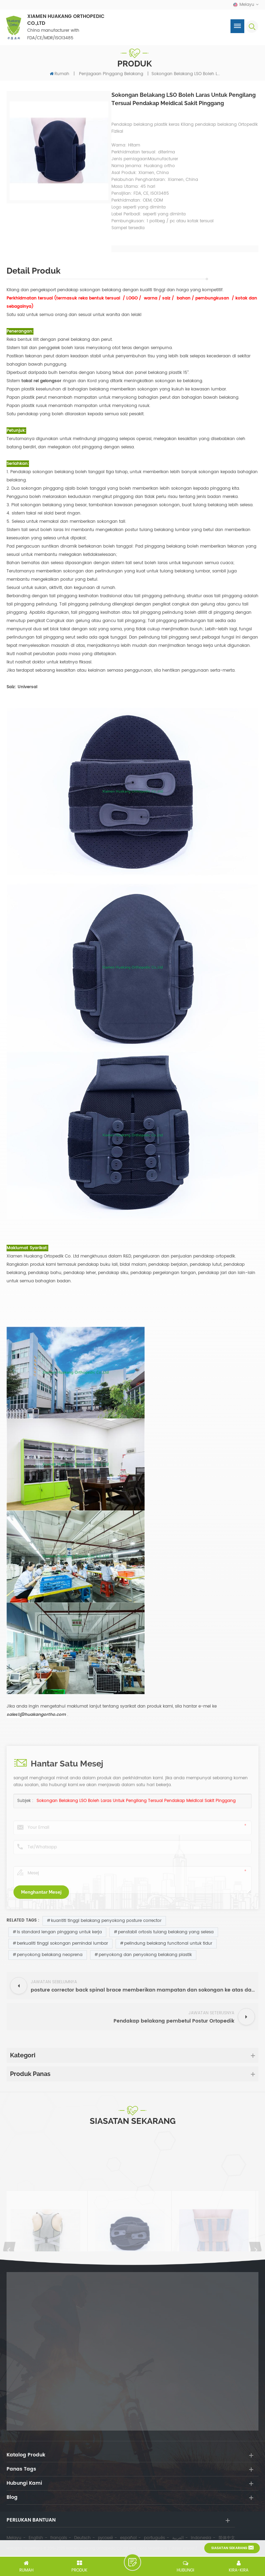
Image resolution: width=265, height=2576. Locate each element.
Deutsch (82, 2538)
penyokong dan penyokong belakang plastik (145, 1955)
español (128, 2538)
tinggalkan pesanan (132, 2562)
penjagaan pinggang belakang (111, 74)
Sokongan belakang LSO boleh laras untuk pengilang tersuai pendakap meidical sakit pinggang (136, 1801)
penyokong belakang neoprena (49, 1955)
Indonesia (201, 2538)
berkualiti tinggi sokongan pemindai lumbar (62, 1943)
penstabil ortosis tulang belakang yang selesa (166, 1932)
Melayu (14, 2538)
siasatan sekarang (229, 2548)
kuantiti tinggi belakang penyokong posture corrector (106, 1920)
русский (105, 2538)
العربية (178, 2538)
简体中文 (226, 2538)
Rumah (59, 73)
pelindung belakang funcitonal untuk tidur (168, 1943)
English (36, 2538)
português (154, 2538)
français (58, 2538)
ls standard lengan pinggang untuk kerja (59, 1932)
